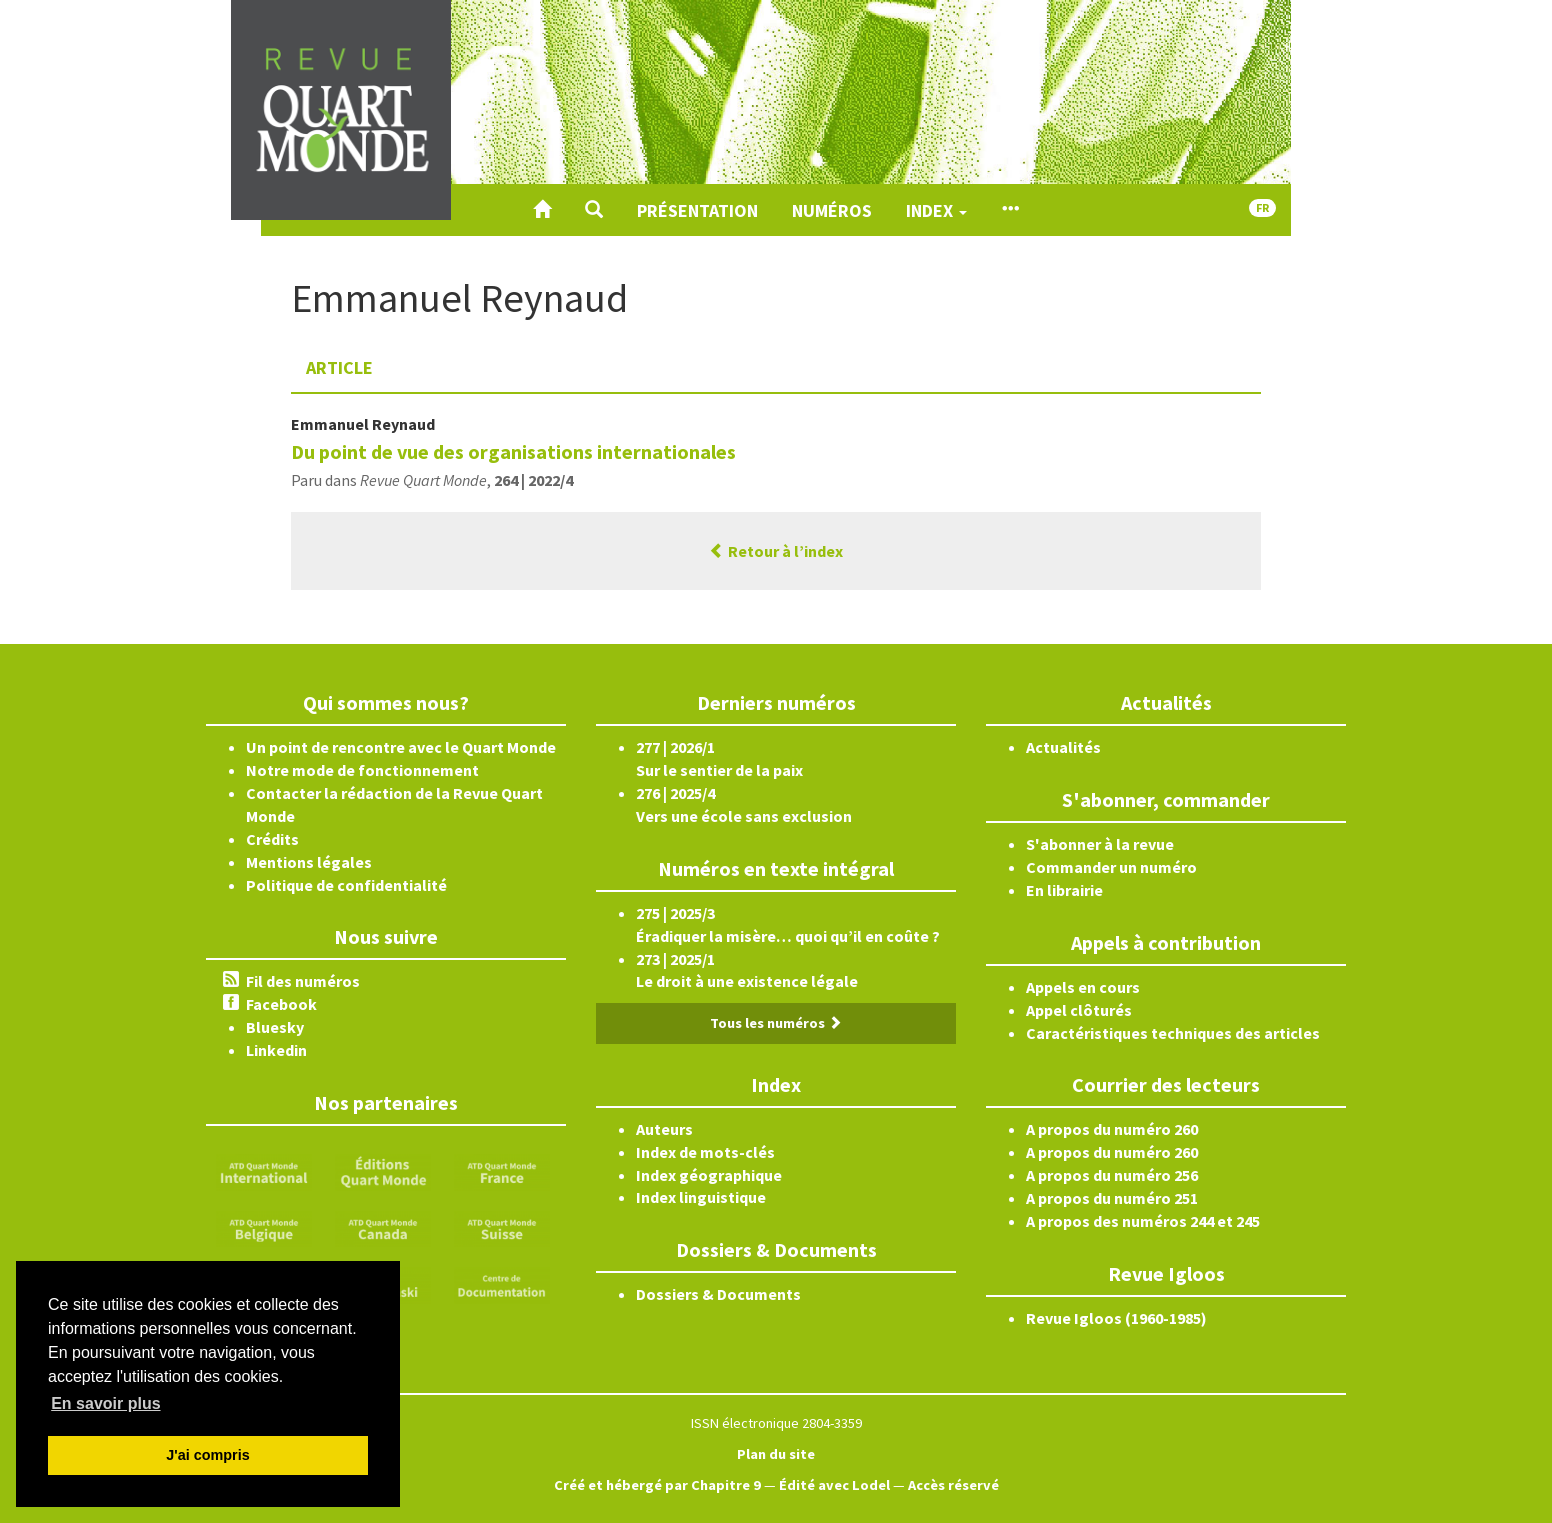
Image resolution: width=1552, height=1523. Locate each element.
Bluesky (275, 1027)
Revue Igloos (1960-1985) (1116, 1318)
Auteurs (664, 1129)
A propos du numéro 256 (1112, 1175)
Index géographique (709, 1175)
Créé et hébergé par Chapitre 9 (657, 1485)
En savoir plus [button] (105, 1403)
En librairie (1064, 890)
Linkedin (276, 1050)
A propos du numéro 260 (1112, 1129)
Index (936, 210)
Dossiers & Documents (718, 1294)
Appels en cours (1083, 987)
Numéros (832, 210)
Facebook (281, 1004)
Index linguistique (701, 1197)
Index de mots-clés (705, 1152)
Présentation (697, 210)
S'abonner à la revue (1100, 844)
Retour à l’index (776, 551)
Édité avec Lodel (834, 1485)
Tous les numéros (776, 1023)
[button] (594, 210)
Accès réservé (953, 1485)
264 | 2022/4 (533, 480)
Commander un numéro (1111, 867)
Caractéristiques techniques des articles (1173, 1033)
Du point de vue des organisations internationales (513, 451)
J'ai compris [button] (207, 1455)
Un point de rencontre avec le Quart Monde (401, 747)
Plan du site (776, 1454)
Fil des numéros (303, 981)
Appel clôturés (1079, 1010)
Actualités (1063, 747)
